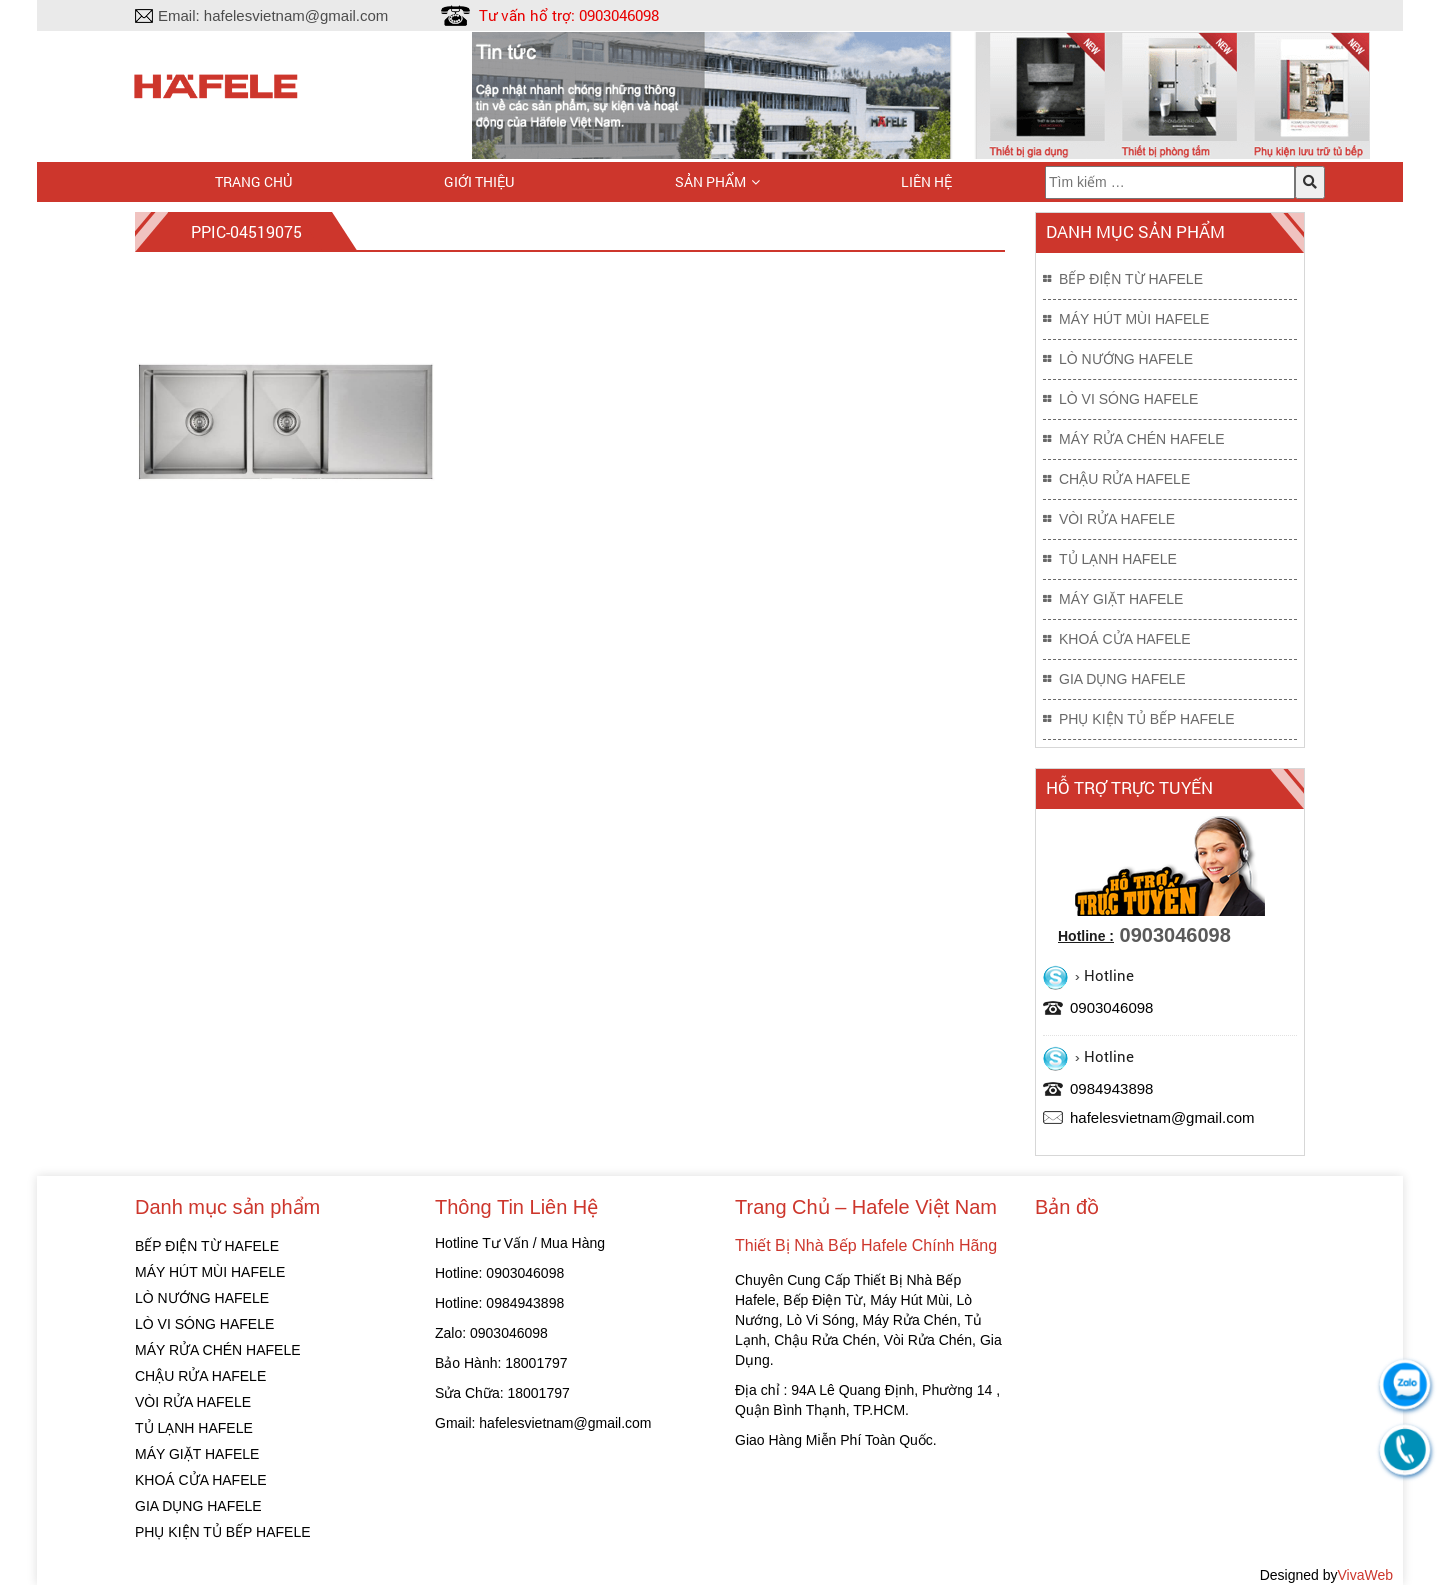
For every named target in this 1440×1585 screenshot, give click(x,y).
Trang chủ (253, 181)
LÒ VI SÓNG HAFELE (1128, 399)
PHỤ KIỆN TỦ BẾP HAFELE (1147, 719)
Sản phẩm (710, 181)
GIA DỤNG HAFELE (1122, 679)
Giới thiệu (479, 181)
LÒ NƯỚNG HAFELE (1126, 359)
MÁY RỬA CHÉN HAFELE (1142, 439)
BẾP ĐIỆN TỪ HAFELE (1131, 279)
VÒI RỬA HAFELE (1117, 519)
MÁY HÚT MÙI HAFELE (1134, 319)
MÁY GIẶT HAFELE (1121, 599)
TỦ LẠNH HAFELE (1118, 559)
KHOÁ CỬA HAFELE (1125, 639)
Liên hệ (926, 181)
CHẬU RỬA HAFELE (1124, 479)
